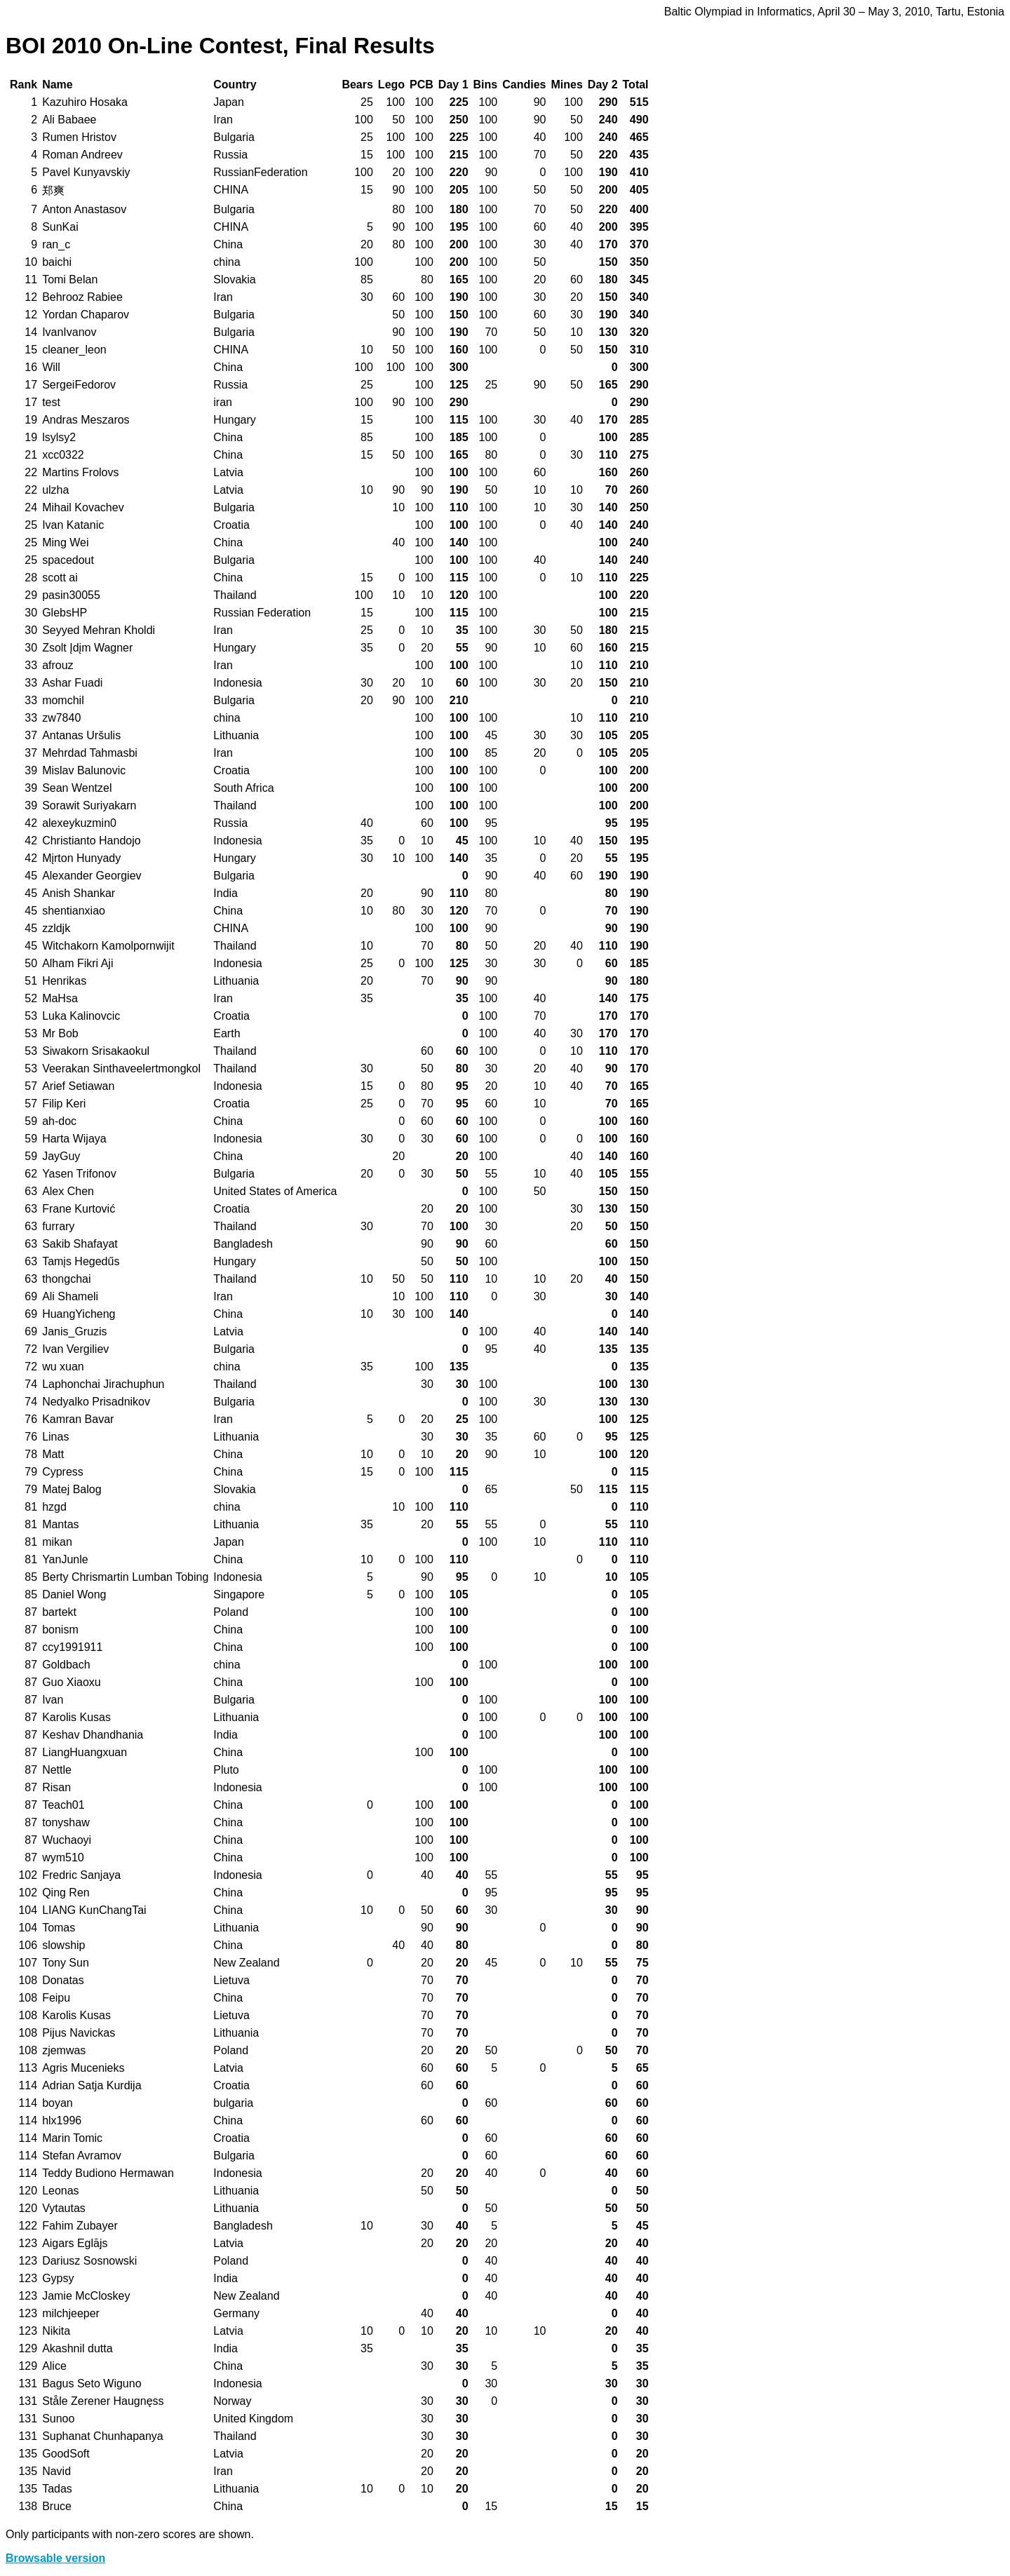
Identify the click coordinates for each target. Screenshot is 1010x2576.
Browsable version (55, 2558)
